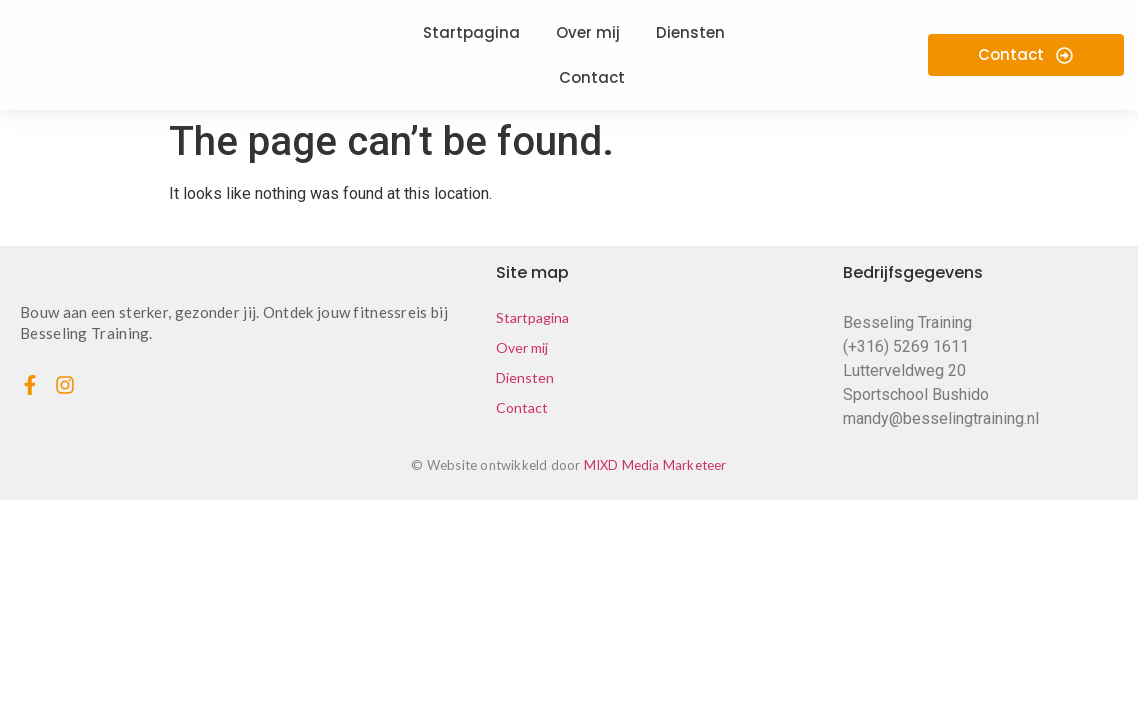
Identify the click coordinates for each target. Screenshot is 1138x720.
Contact (522, 407)
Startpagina (532, 317)
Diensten (525, 377)
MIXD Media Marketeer (655, 465)
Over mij (522, 347)
